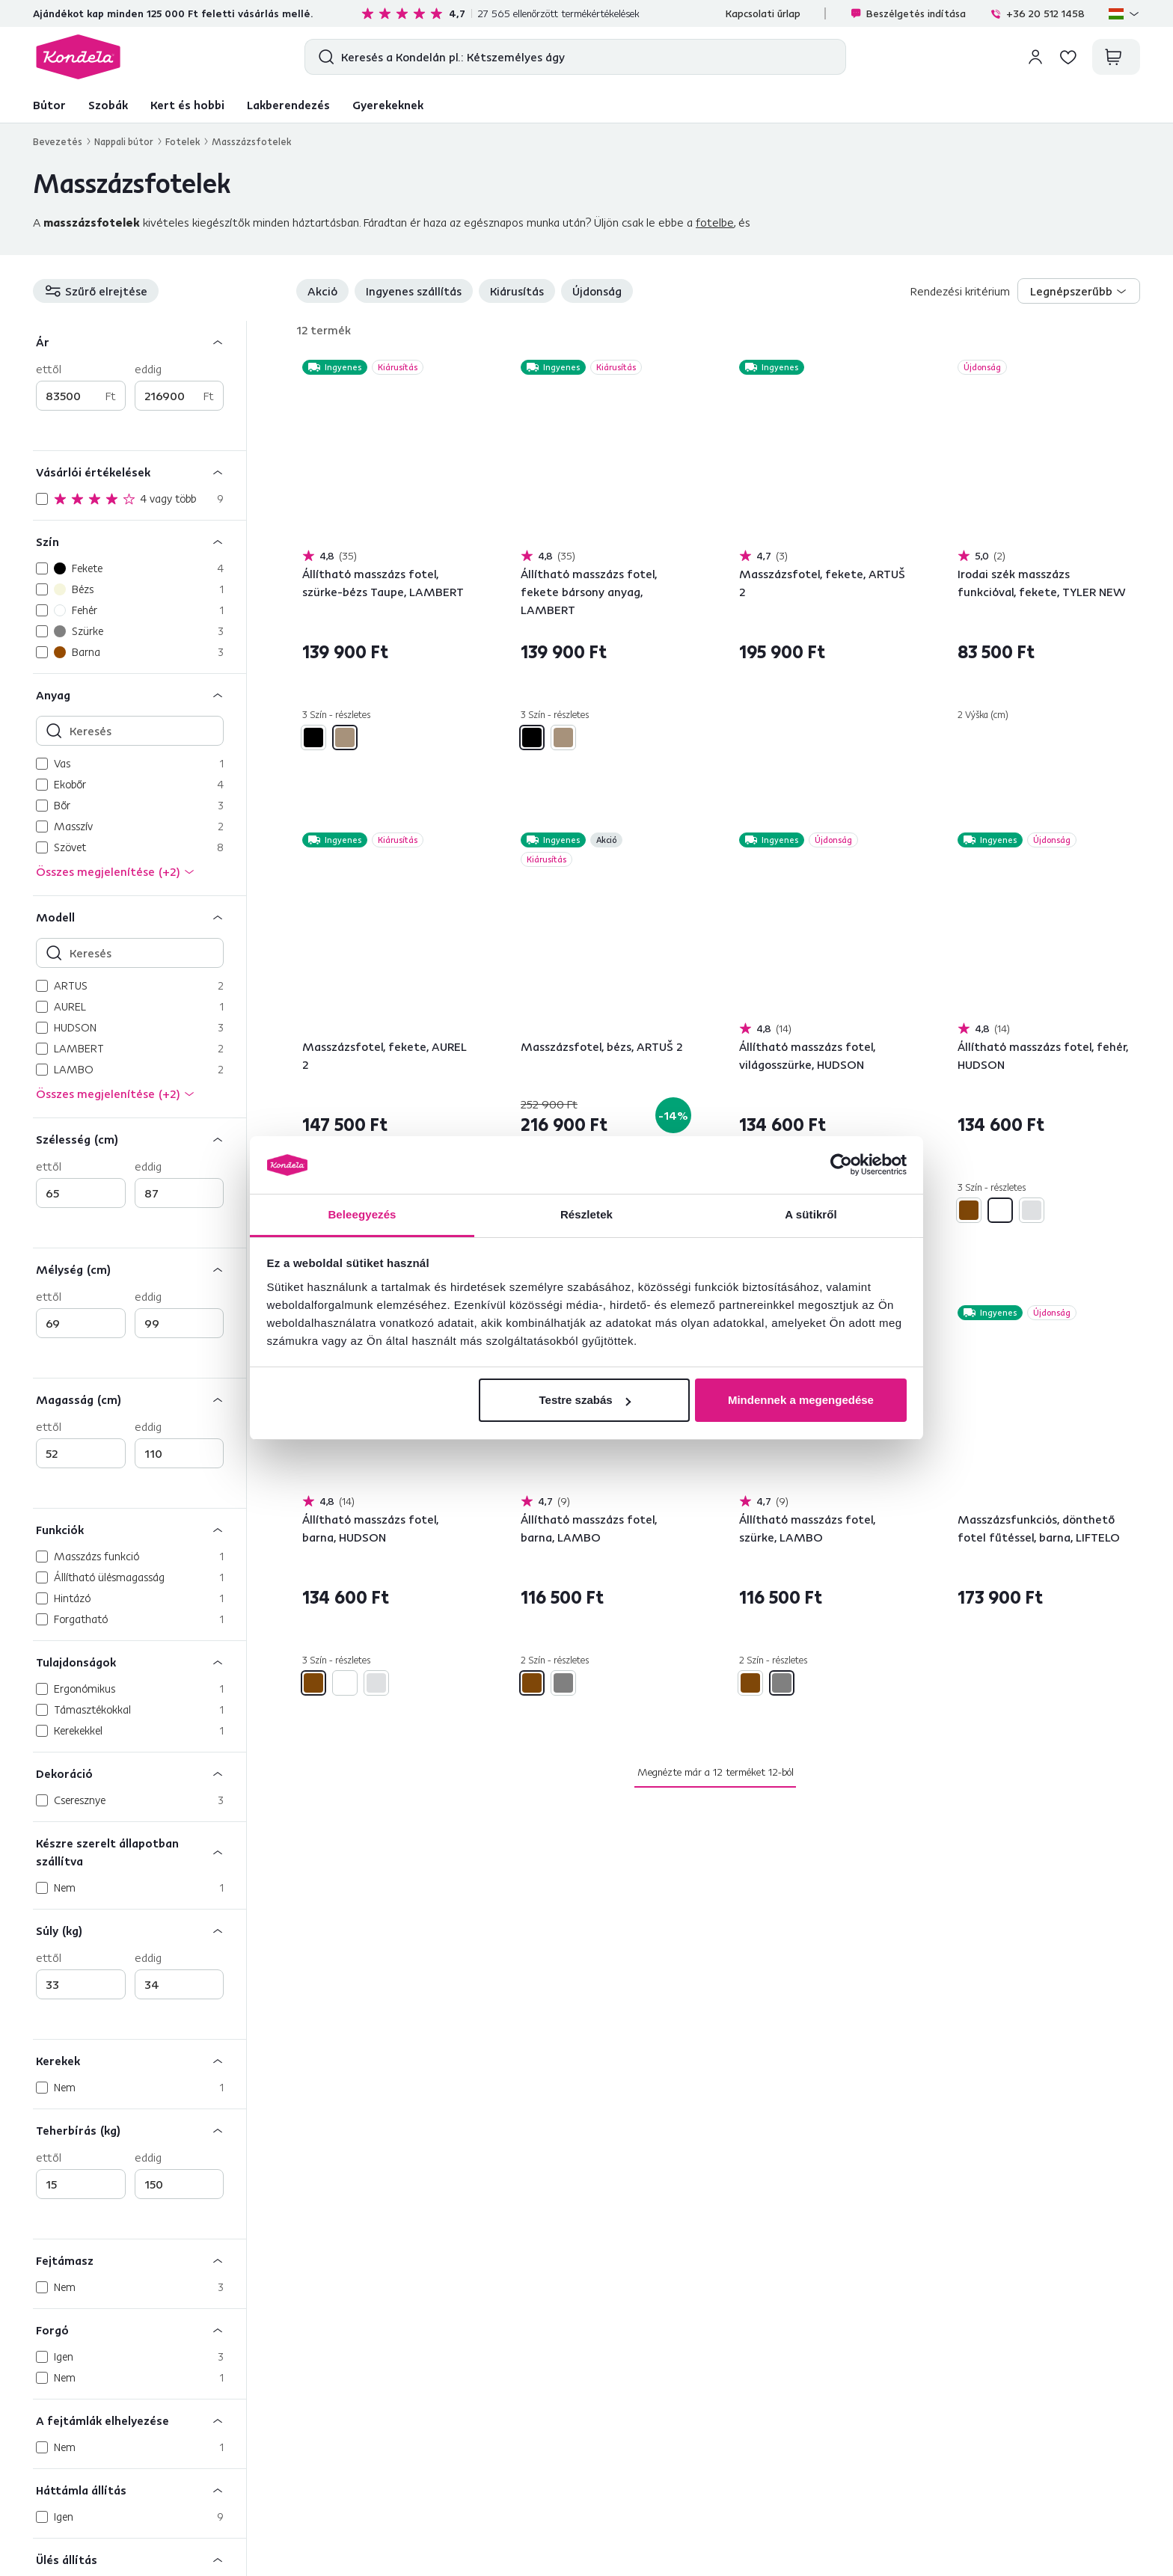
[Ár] (139, 341)
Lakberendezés (288, 104)
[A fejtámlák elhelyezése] (139, 2420)
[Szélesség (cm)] (139, 1138)
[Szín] (139, 541)
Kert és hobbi (187, 104)
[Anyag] (139, 694)
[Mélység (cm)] (139, 1268)
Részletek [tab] (586, 1214)
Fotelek (182, 141)
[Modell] (139, 916)
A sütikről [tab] (811, 1214)
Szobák (108, 104)
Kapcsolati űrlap (763, 13)
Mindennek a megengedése (801, 1399)
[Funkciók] (139, 1529)
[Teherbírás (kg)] (139, 2129)
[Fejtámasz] (139, 2260)
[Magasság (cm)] (139, 1399)
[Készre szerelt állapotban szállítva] (139, 1851)
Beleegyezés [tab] (362, 1214)
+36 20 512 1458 (1037, 13)
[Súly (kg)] (139, 1930)
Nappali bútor (123, 141)
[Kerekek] (139, 2060)
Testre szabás (584, 1399)
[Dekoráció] (139, 1773)
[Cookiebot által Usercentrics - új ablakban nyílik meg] (841, 1165)
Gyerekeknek (387, 104)
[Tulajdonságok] (139, 1661)
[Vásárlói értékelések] (139, 471)
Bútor (49, 104)
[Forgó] (139, 2329)
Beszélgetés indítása (908, 13)
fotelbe (715, 222)
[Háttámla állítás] (139, 2489)
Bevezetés (57, 141)
